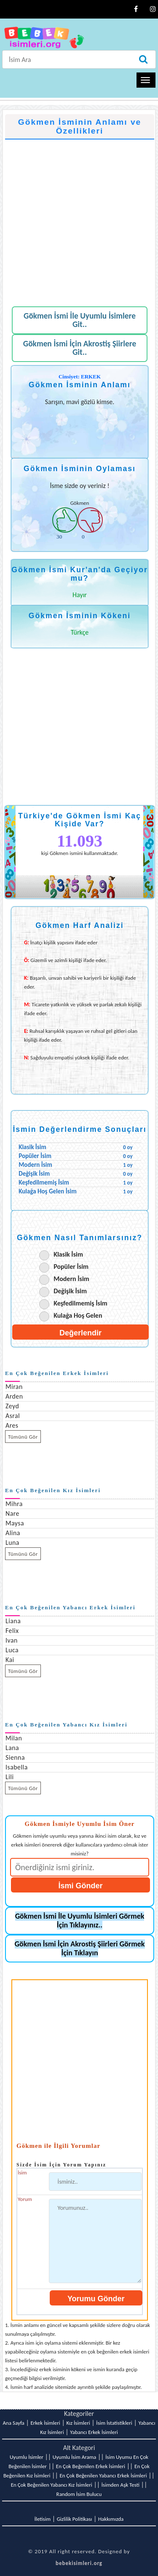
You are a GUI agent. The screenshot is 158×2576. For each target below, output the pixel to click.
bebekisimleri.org (79, 2563)
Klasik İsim (68, 1254)
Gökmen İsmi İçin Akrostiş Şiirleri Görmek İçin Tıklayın (80, 1948)
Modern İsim (71, 1279)
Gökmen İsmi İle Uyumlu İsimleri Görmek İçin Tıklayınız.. (80, 1920)
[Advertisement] (79, 218)
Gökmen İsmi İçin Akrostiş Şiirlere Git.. (79, 348)
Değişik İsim (70, 1291)
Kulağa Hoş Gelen (78, 1315)
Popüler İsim (71, 1267)
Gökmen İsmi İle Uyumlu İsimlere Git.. (80, 320)
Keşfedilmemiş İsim (80, 1303)
